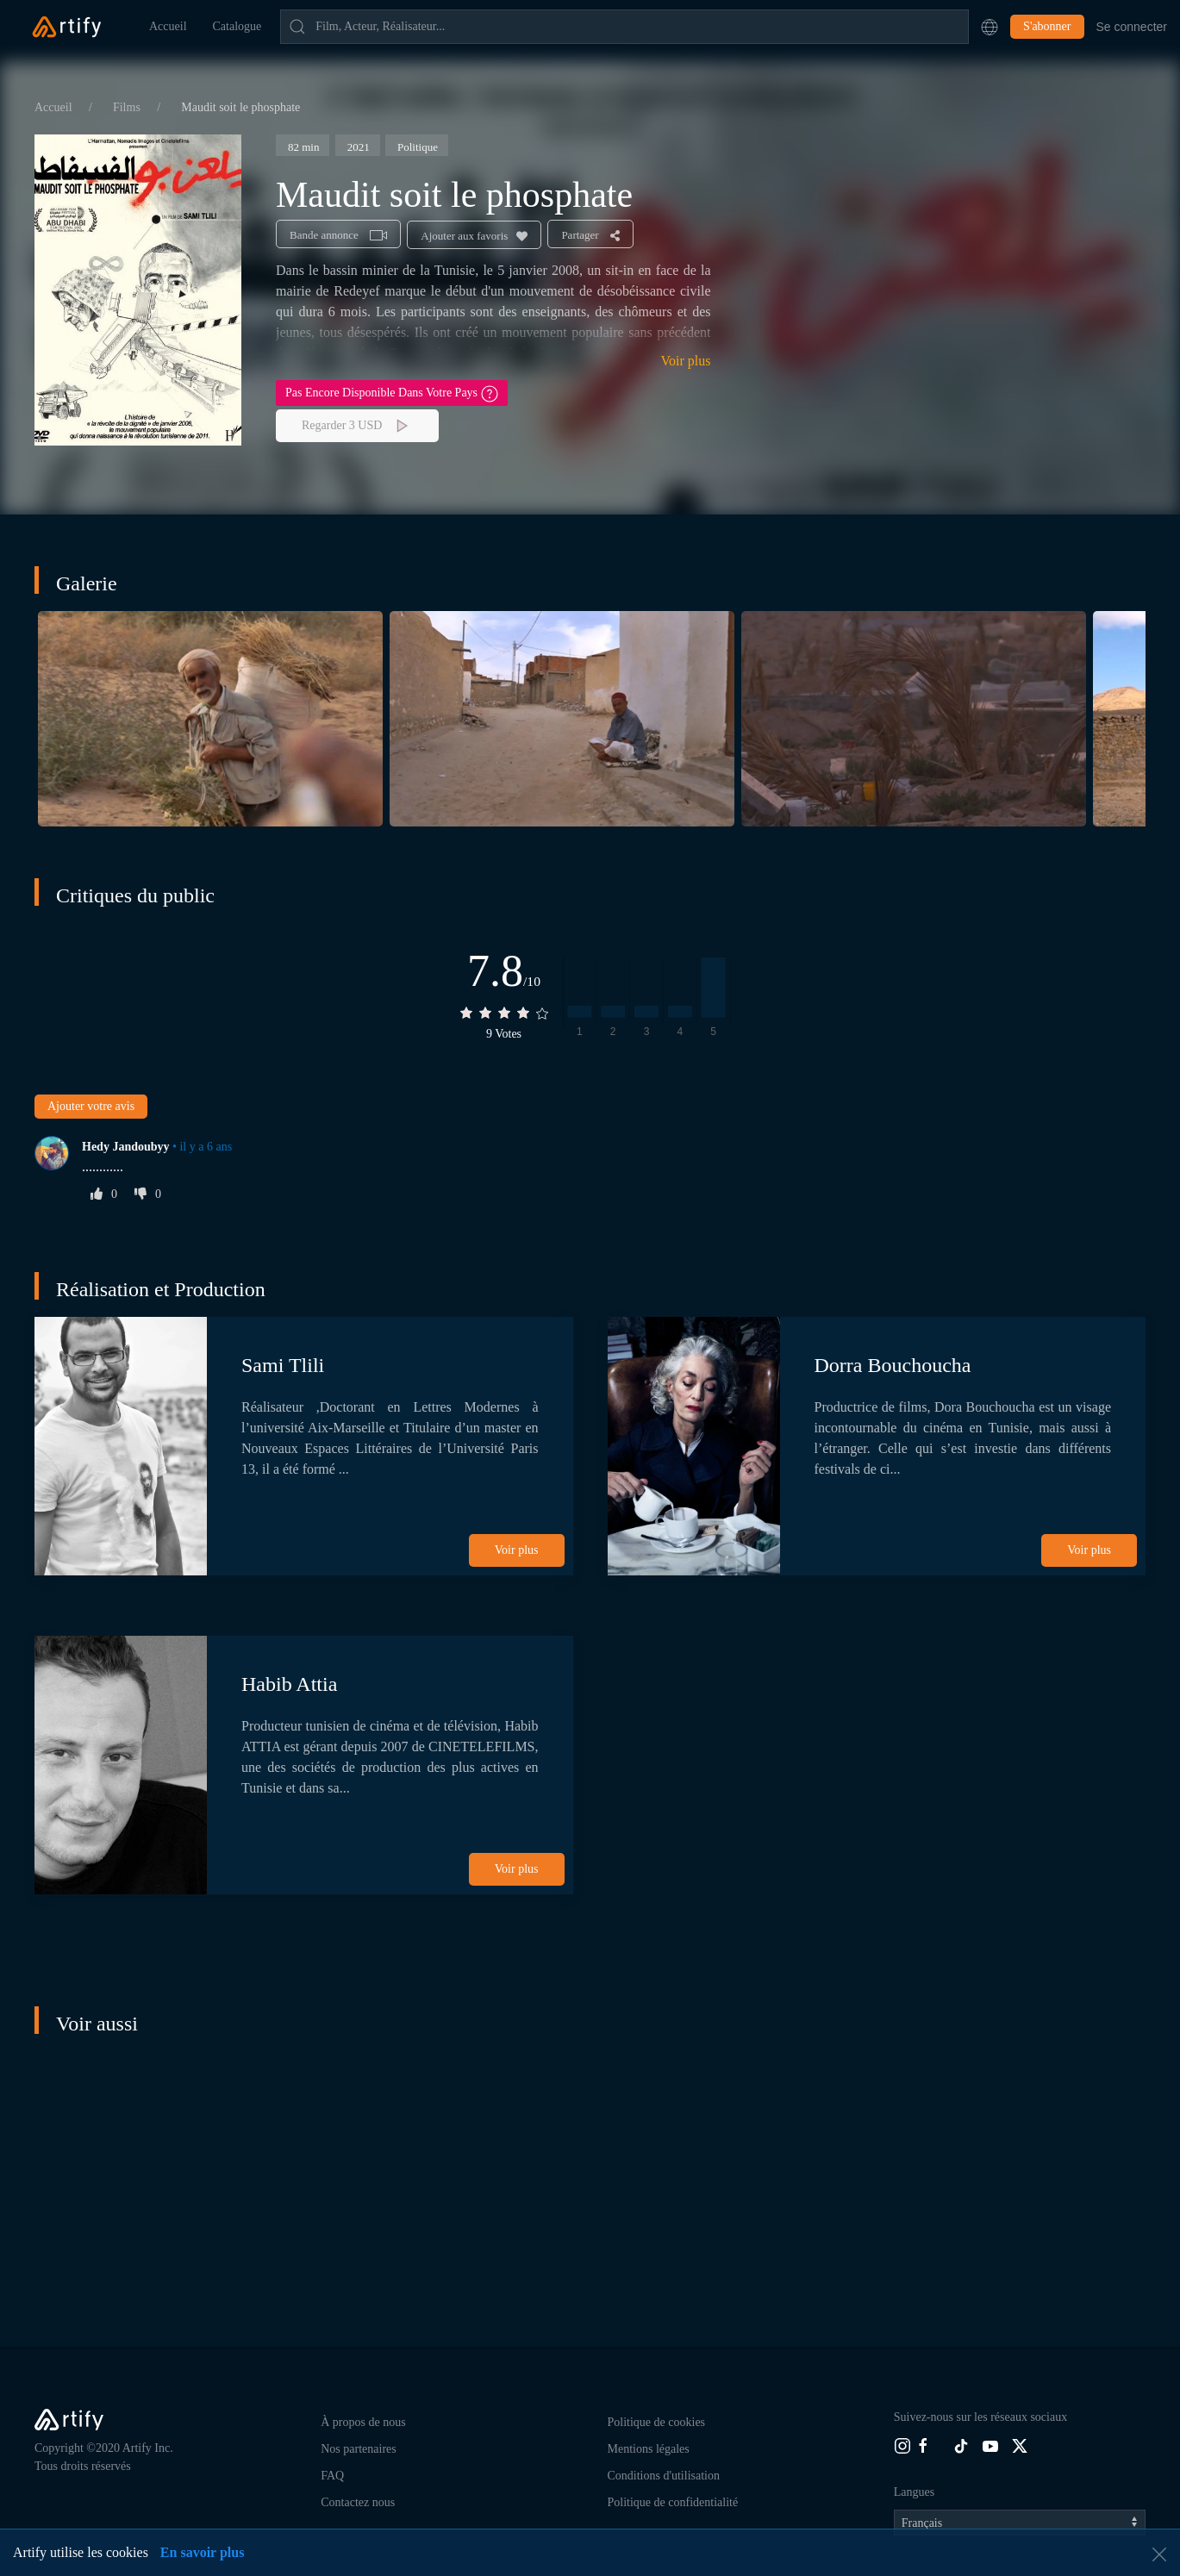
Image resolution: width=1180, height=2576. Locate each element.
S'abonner (1047, 26)
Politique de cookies (657, 2422)
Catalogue (237, 26)
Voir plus (686, 360)
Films (128, 107)
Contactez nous (358, 2502)
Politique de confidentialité (673, 2502)
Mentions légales (649, 2448)
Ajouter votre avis (90, 1106)
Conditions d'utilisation (664, 2475)
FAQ (332, 2475)
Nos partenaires (358, 2448)
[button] (989, 27)
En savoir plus (202, 2552)
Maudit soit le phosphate (240, 107)
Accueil (168, 26)
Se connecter (1132, 27)
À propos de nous (363, 2422)
